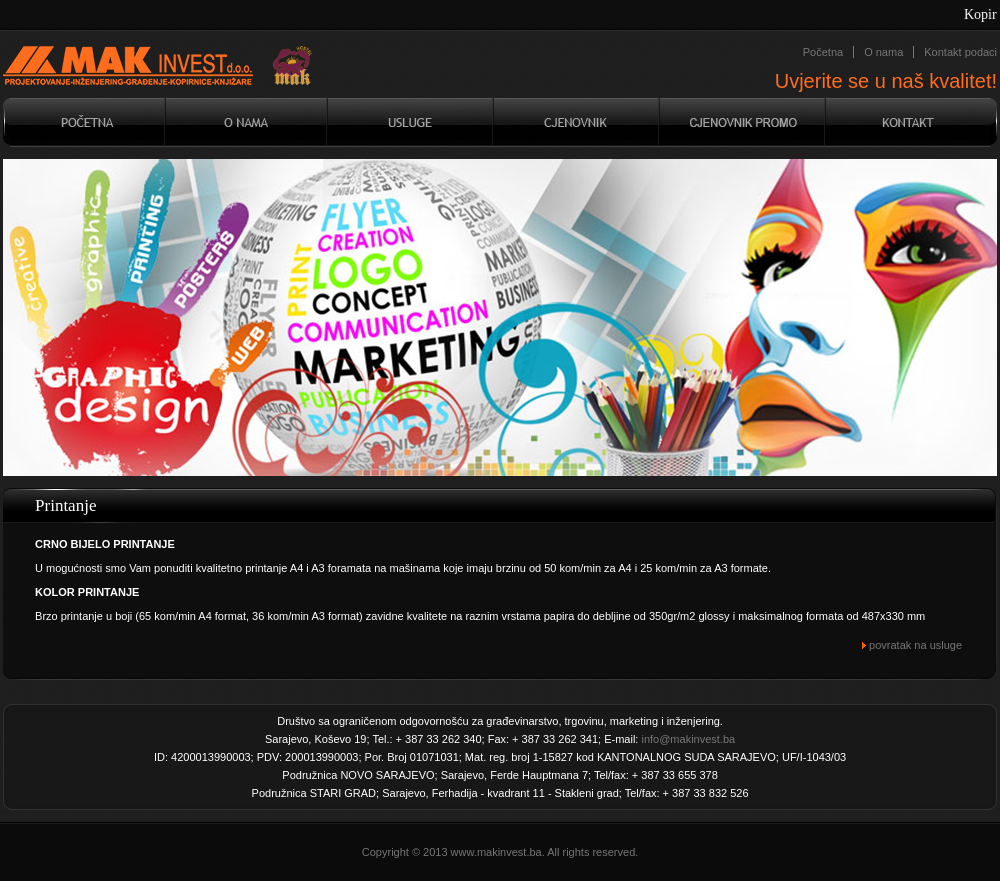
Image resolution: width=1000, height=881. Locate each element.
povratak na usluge (912, 645)
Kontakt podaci (960, 52)
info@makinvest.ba (688, 739)
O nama (883, 52)
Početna (823, 52)
